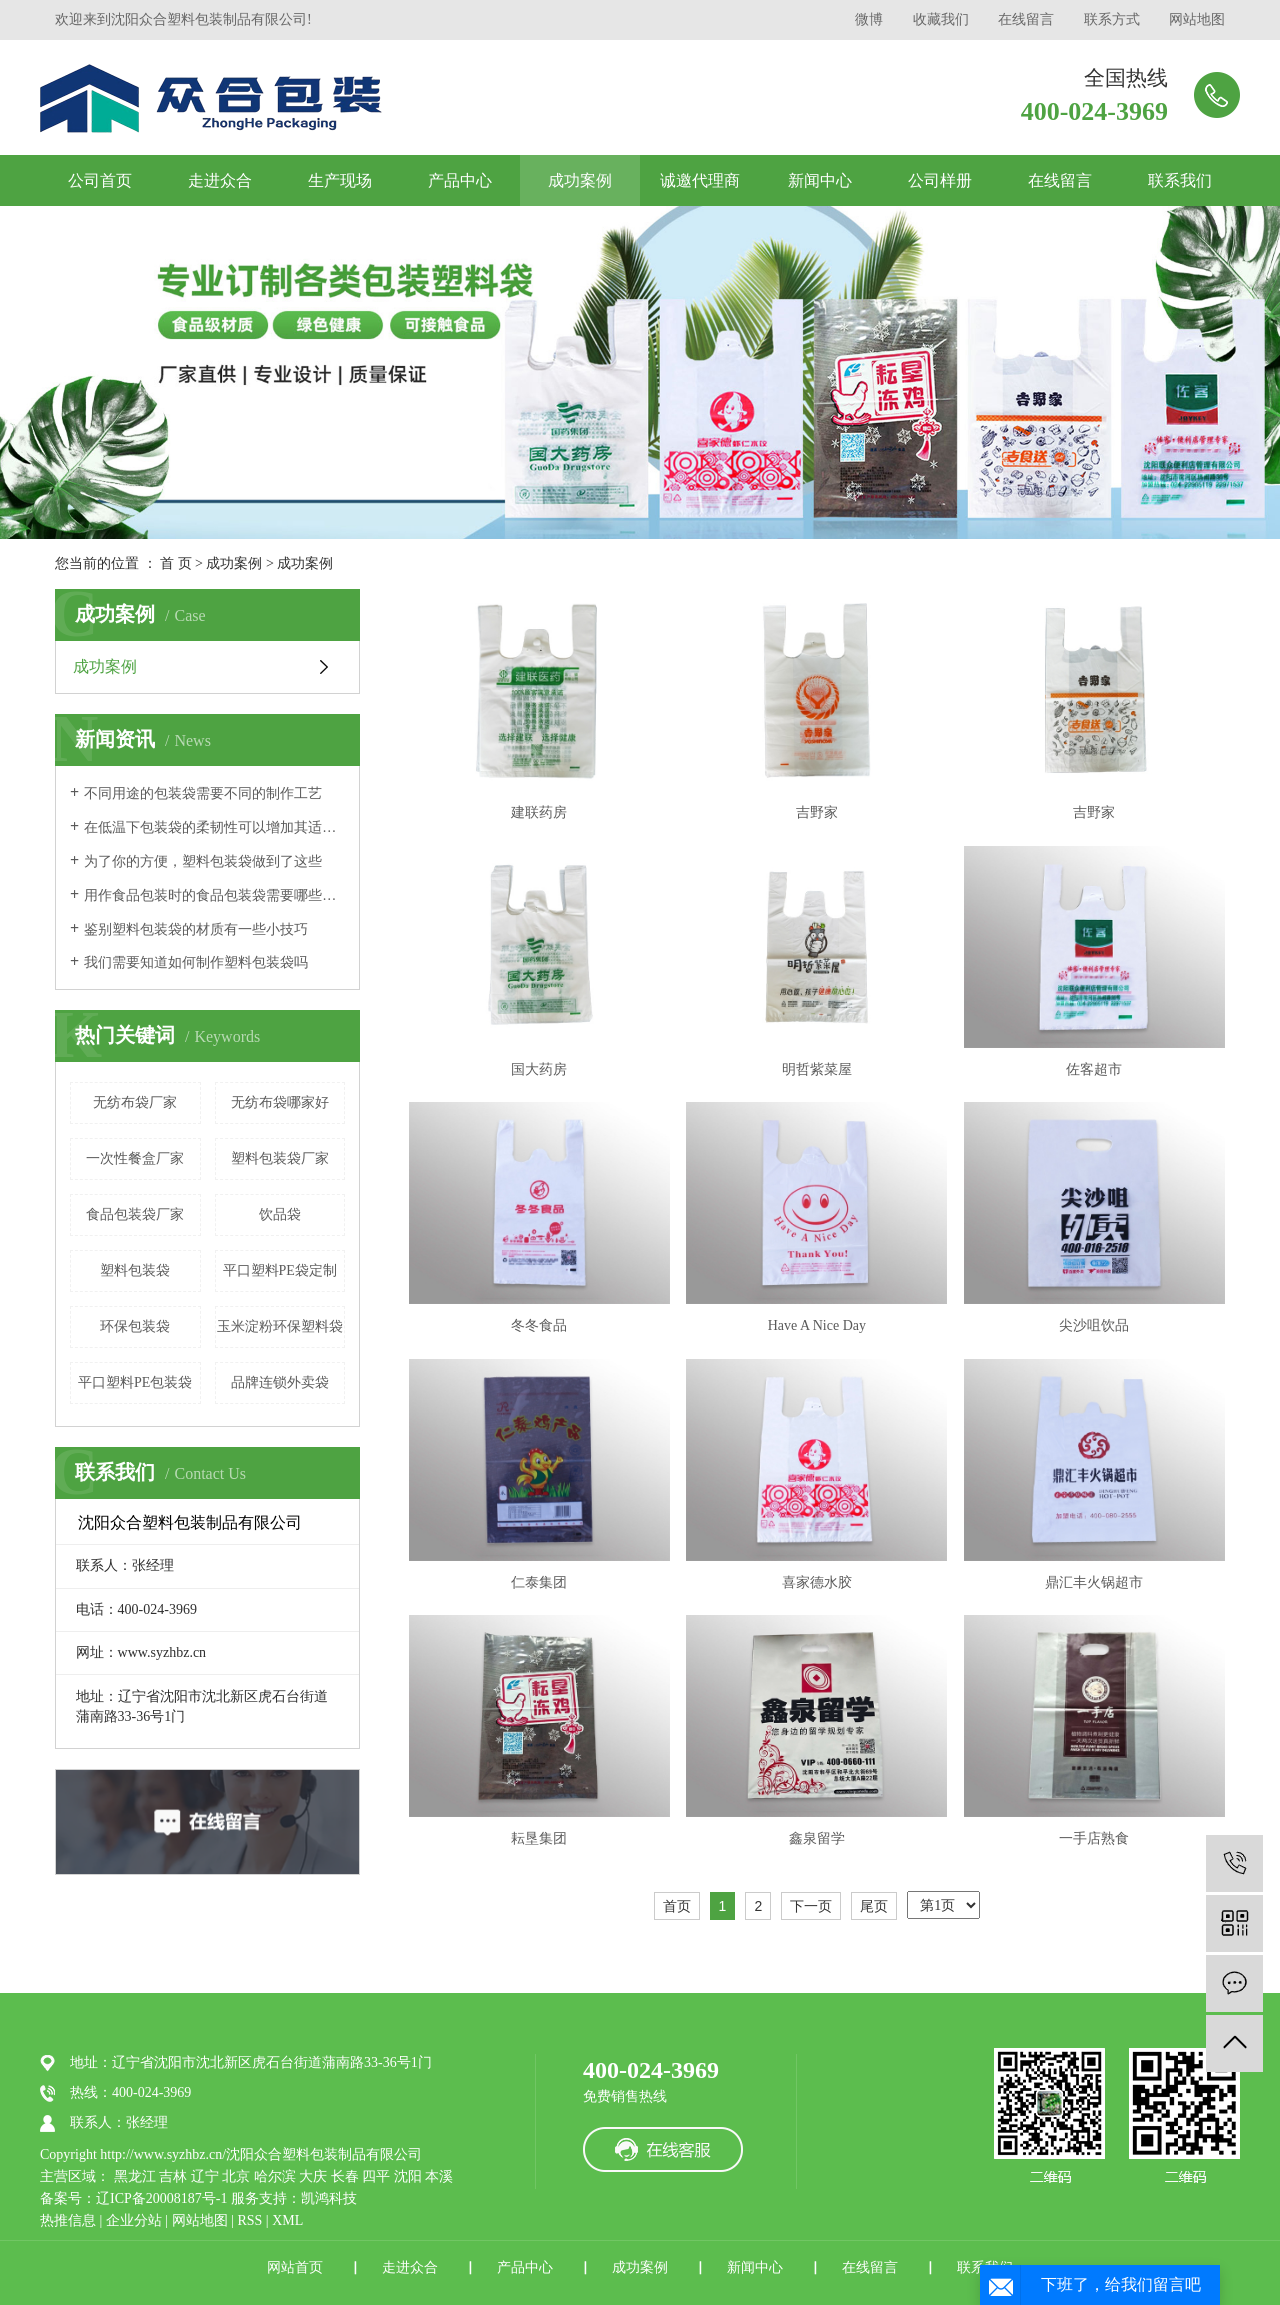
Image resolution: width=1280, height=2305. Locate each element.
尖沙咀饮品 (1094, 1325)
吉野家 (817, 812)
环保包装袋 (135, 1326)
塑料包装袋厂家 (280, 1158)
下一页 (811, 1906)
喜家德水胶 (817, 1582)
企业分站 (134, 2220)
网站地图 (1197, 19)
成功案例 (580, 180)
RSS (249, 2220)
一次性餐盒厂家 (135, 1158)
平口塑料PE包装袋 (135, 1382)
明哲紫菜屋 (817, 1069)
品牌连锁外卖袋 (280, 1382)
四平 (376, 2176)
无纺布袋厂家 (135, 1102)
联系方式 (1112, 19)
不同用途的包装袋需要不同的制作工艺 (203, 793)
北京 (236, 2176)
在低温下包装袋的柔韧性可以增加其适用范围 (214, 827)
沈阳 (408, 2176)
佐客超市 (1094, 1069)
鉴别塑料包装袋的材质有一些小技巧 (196, 929)
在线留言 (1026, 19)
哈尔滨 (275, 2176)
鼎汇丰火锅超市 (1094, 1582)
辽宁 (205, 2176)
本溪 (439, 2176)
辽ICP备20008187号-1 (161, 2198)
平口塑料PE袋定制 (280, 1270)
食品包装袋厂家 (135, 1214)
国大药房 (539, 1069)
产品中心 (460, 180)
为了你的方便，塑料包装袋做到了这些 (203, 861)
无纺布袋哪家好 (280, 1102)
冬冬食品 (539, 1325)
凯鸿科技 (329, 2198)
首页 (677, 1906)
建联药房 (539, 812)
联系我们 (1180, 180)
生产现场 (340, 180)
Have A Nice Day (817, 1325)
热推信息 (68, 2220)
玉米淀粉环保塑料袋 (280, 1326)
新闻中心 (820, 180)
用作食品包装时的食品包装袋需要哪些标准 (214, 895)
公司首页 (100, 180)
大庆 (313, 2176)
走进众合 (220, 180)
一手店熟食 (1094, 1838)
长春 (345, 2176)
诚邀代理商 (700, 180)
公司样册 (940, 180)
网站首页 (295, 2267)
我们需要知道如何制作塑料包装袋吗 (196, 962)
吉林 (173, 2176)
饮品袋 (280, 1214)
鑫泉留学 (817, 1838)
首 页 (176, 563)
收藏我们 (941, 19)
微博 (869, 19)
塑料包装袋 (135, 1270)
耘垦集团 (539, 1838)
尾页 (874, 1906)
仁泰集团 (539, 1582)
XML (287, 2220)
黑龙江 (135, 2176)
